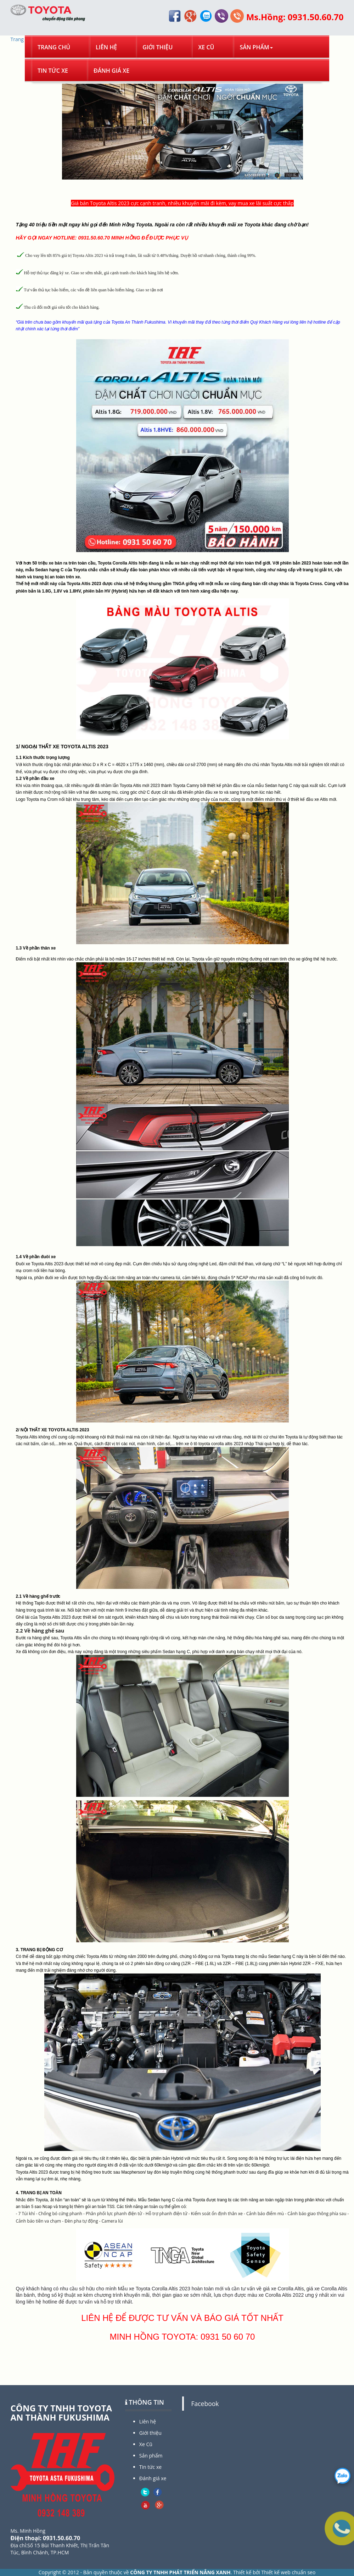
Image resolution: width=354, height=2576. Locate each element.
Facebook (205, 2403)
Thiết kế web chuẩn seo (288, 2572)
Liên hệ (106, 47)
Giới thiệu (157, 47)
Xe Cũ (206, 47)
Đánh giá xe (111, 71)
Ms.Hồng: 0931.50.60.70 (295, 17)
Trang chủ (54, 47)
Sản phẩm (256, 47)
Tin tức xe (53, 71)
